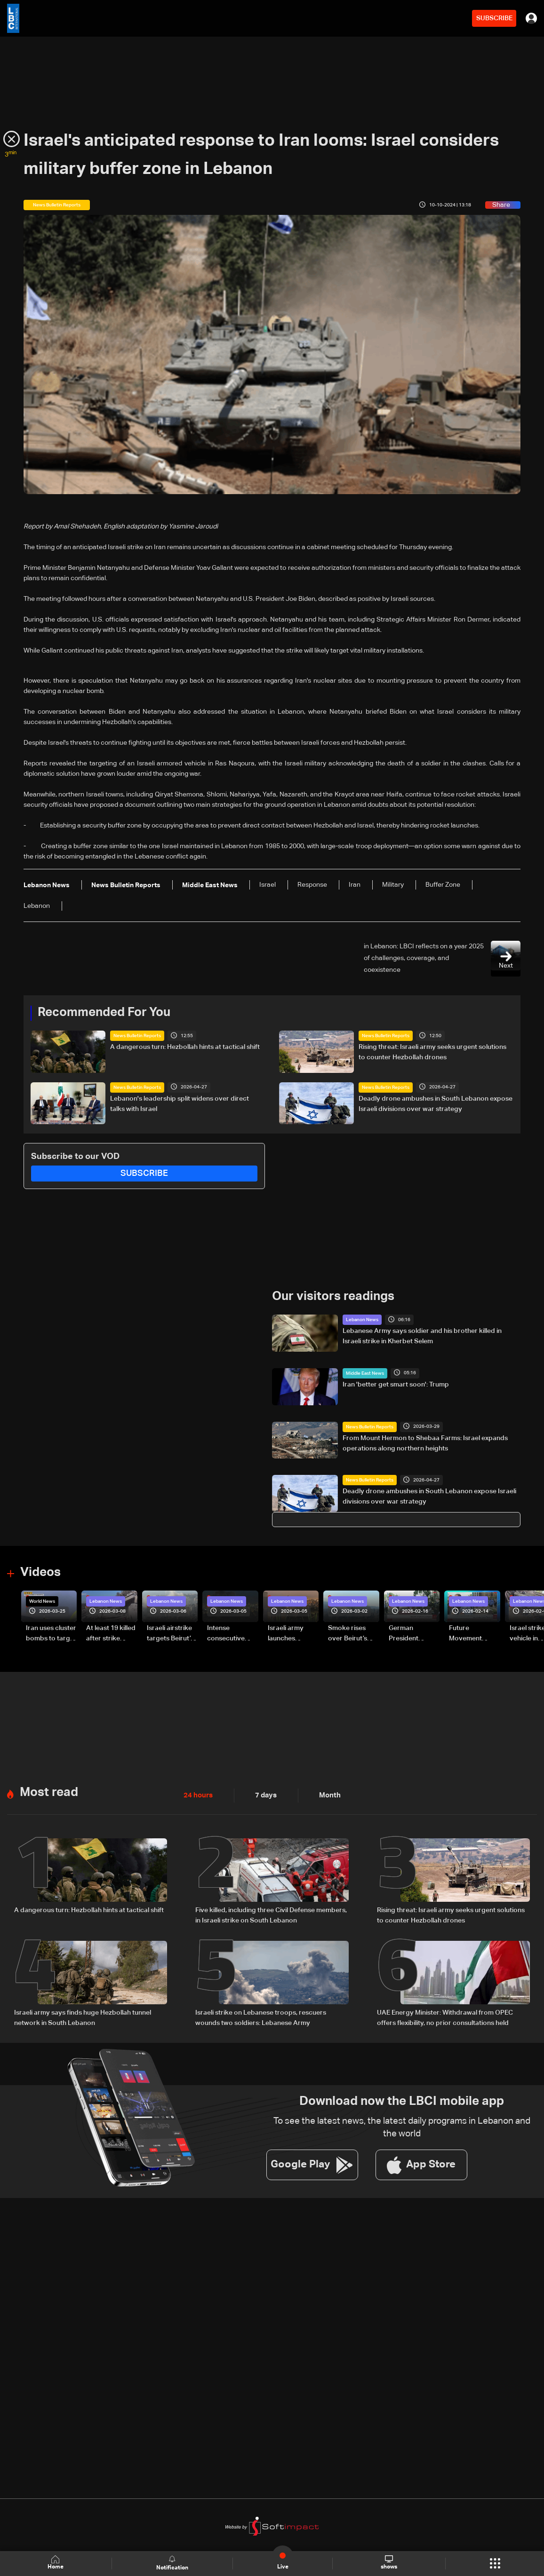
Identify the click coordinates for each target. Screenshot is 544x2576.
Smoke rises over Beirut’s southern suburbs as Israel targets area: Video (348, 1633)
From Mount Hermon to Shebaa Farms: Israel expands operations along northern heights (425, 1442)
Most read (49, 1792)
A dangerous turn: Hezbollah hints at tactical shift (185, 1047)
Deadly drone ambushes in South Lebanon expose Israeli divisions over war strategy (435, 1103)
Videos (40, 1573)
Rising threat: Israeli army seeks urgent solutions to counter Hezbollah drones (432, 1052)
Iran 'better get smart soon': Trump (396, 1384)
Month (326, 1795)
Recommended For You (104, 1013)
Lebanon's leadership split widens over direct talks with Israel (179, 1103)
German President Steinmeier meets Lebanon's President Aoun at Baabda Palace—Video (412, 1633)
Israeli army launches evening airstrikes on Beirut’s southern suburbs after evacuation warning (289, 1633)
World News (42, 1601)
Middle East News (365, 1373)
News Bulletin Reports (137, 1035)
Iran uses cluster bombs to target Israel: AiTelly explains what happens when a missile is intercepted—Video (51, 1633)
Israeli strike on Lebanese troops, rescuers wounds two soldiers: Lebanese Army (260, 2017)
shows (389, 2562)
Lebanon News (362, 1319)
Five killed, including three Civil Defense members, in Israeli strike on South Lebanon (271, 1914)
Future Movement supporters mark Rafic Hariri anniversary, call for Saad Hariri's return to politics (474, 1633)
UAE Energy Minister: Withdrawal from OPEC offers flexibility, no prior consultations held (445, 2017)
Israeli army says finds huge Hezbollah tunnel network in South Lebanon (82, 2017)
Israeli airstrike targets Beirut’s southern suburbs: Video (170, 1633)
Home (56, 2563)
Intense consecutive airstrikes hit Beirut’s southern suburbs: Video (230, 1633)
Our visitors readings (333, 1297)
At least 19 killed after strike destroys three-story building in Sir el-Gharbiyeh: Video (111, 1633)
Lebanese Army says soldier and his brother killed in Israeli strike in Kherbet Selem (422, 1336)
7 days (263, 1795)
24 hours (197, 1795)
